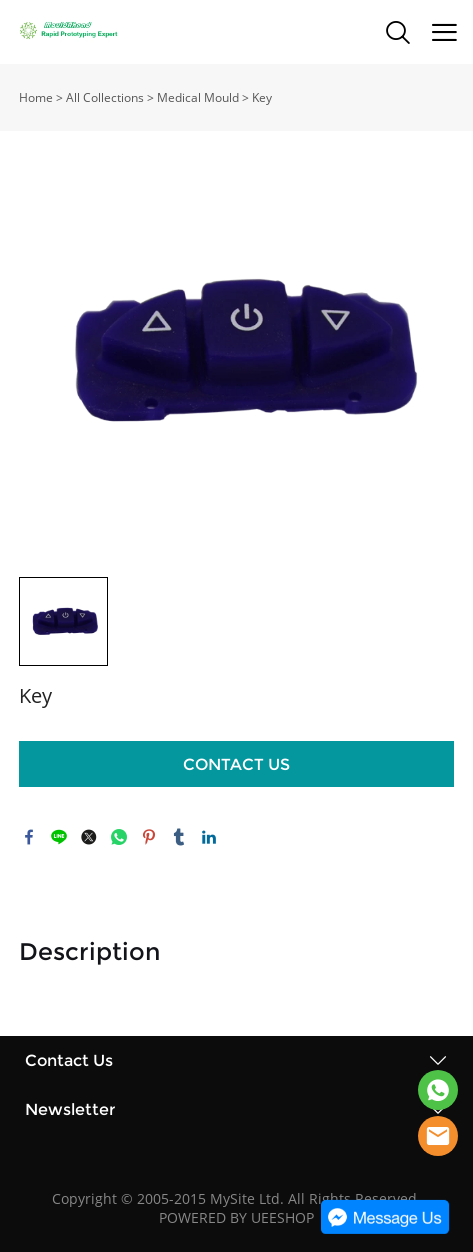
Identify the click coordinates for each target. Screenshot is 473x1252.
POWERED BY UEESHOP (236, 1217)
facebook (29, 837)
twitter (89, 837)
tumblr (179, 837)
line (59, 837)
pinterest (149, 837)
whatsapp (119, 837)
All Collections (105, 97)
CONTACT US (236, 764)
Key (262, 97)
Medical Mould (198, 97)
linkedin (209, 837)
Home (36, 97)
